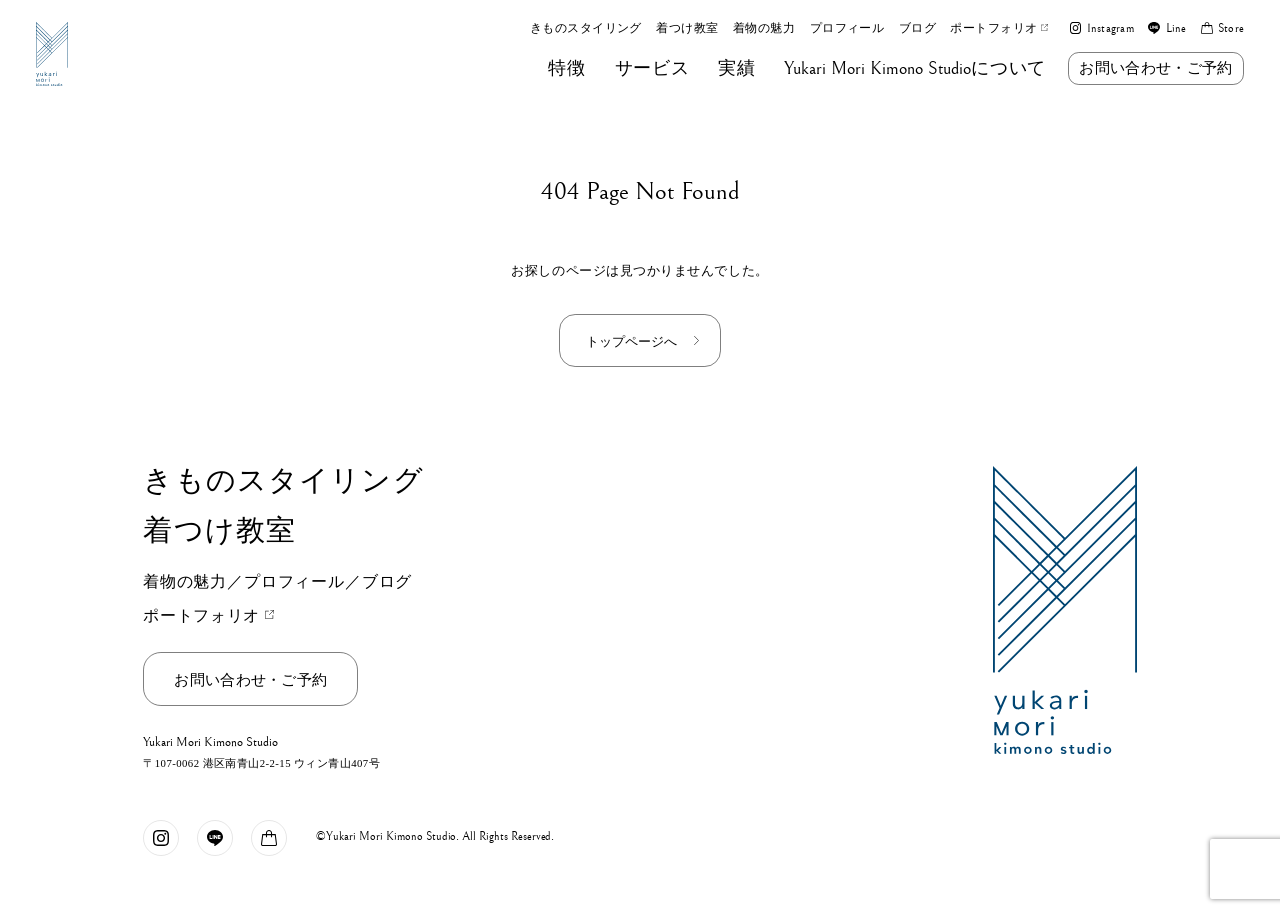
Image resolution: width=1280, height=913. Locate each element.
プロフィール (847, 29)
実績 (736, 69)
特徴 (566, 69)
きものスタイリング (586, 29)
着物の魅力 (764, 29)
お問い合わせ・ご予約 (1155, 67)
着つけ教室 (687, 29)
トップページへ (631, 341)
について (915, 69)
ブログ (917, 29)
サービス (652, 69)
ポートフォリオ (999, 29)
